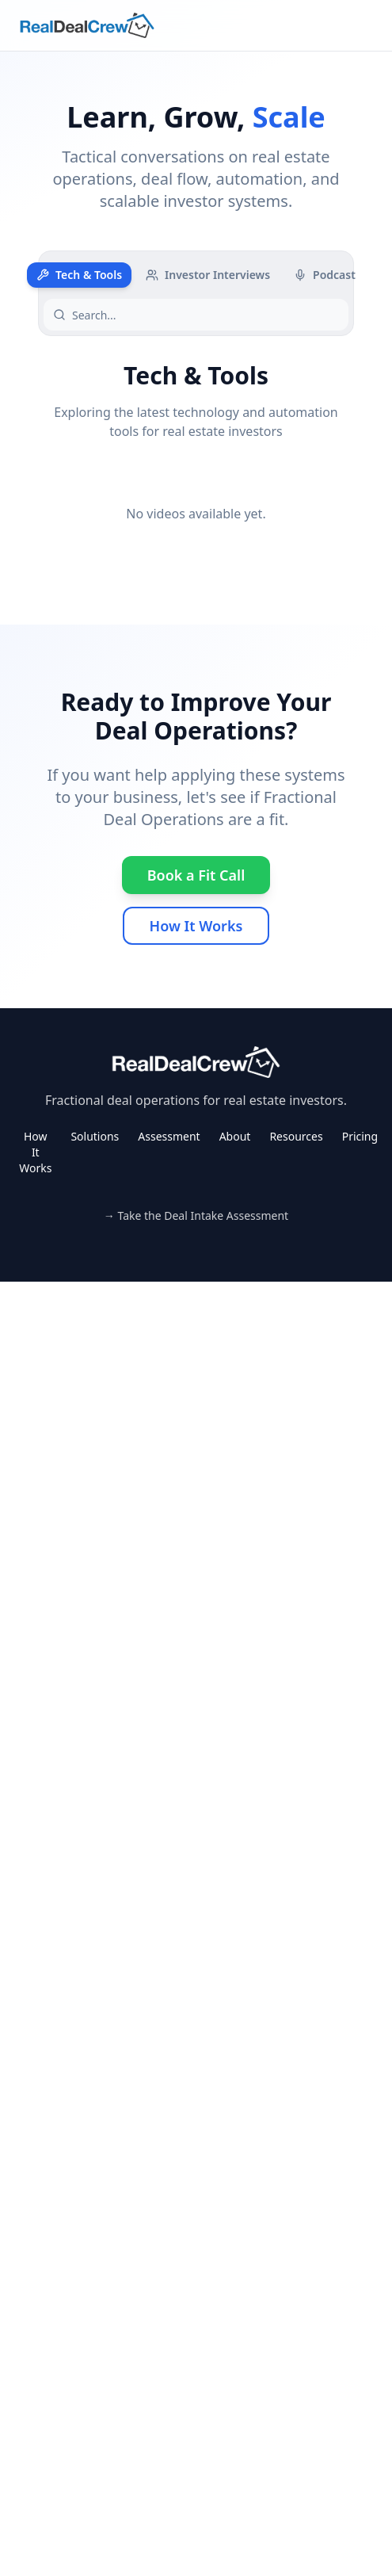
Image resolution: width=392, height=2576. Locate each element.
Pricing (360, 1136)
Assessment (169, 1136)
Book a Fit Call (196, 875)
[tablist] (196, 275)
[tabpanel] (196, 461)
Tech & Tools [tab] (79, 274)
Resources (295, 1136)
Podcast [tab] (325, 274)
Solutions (94, 1136)
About (235, 1136)
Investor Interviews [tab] (208, 274)
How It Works (196, 925)
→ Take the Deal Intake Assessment (196, 1215)
